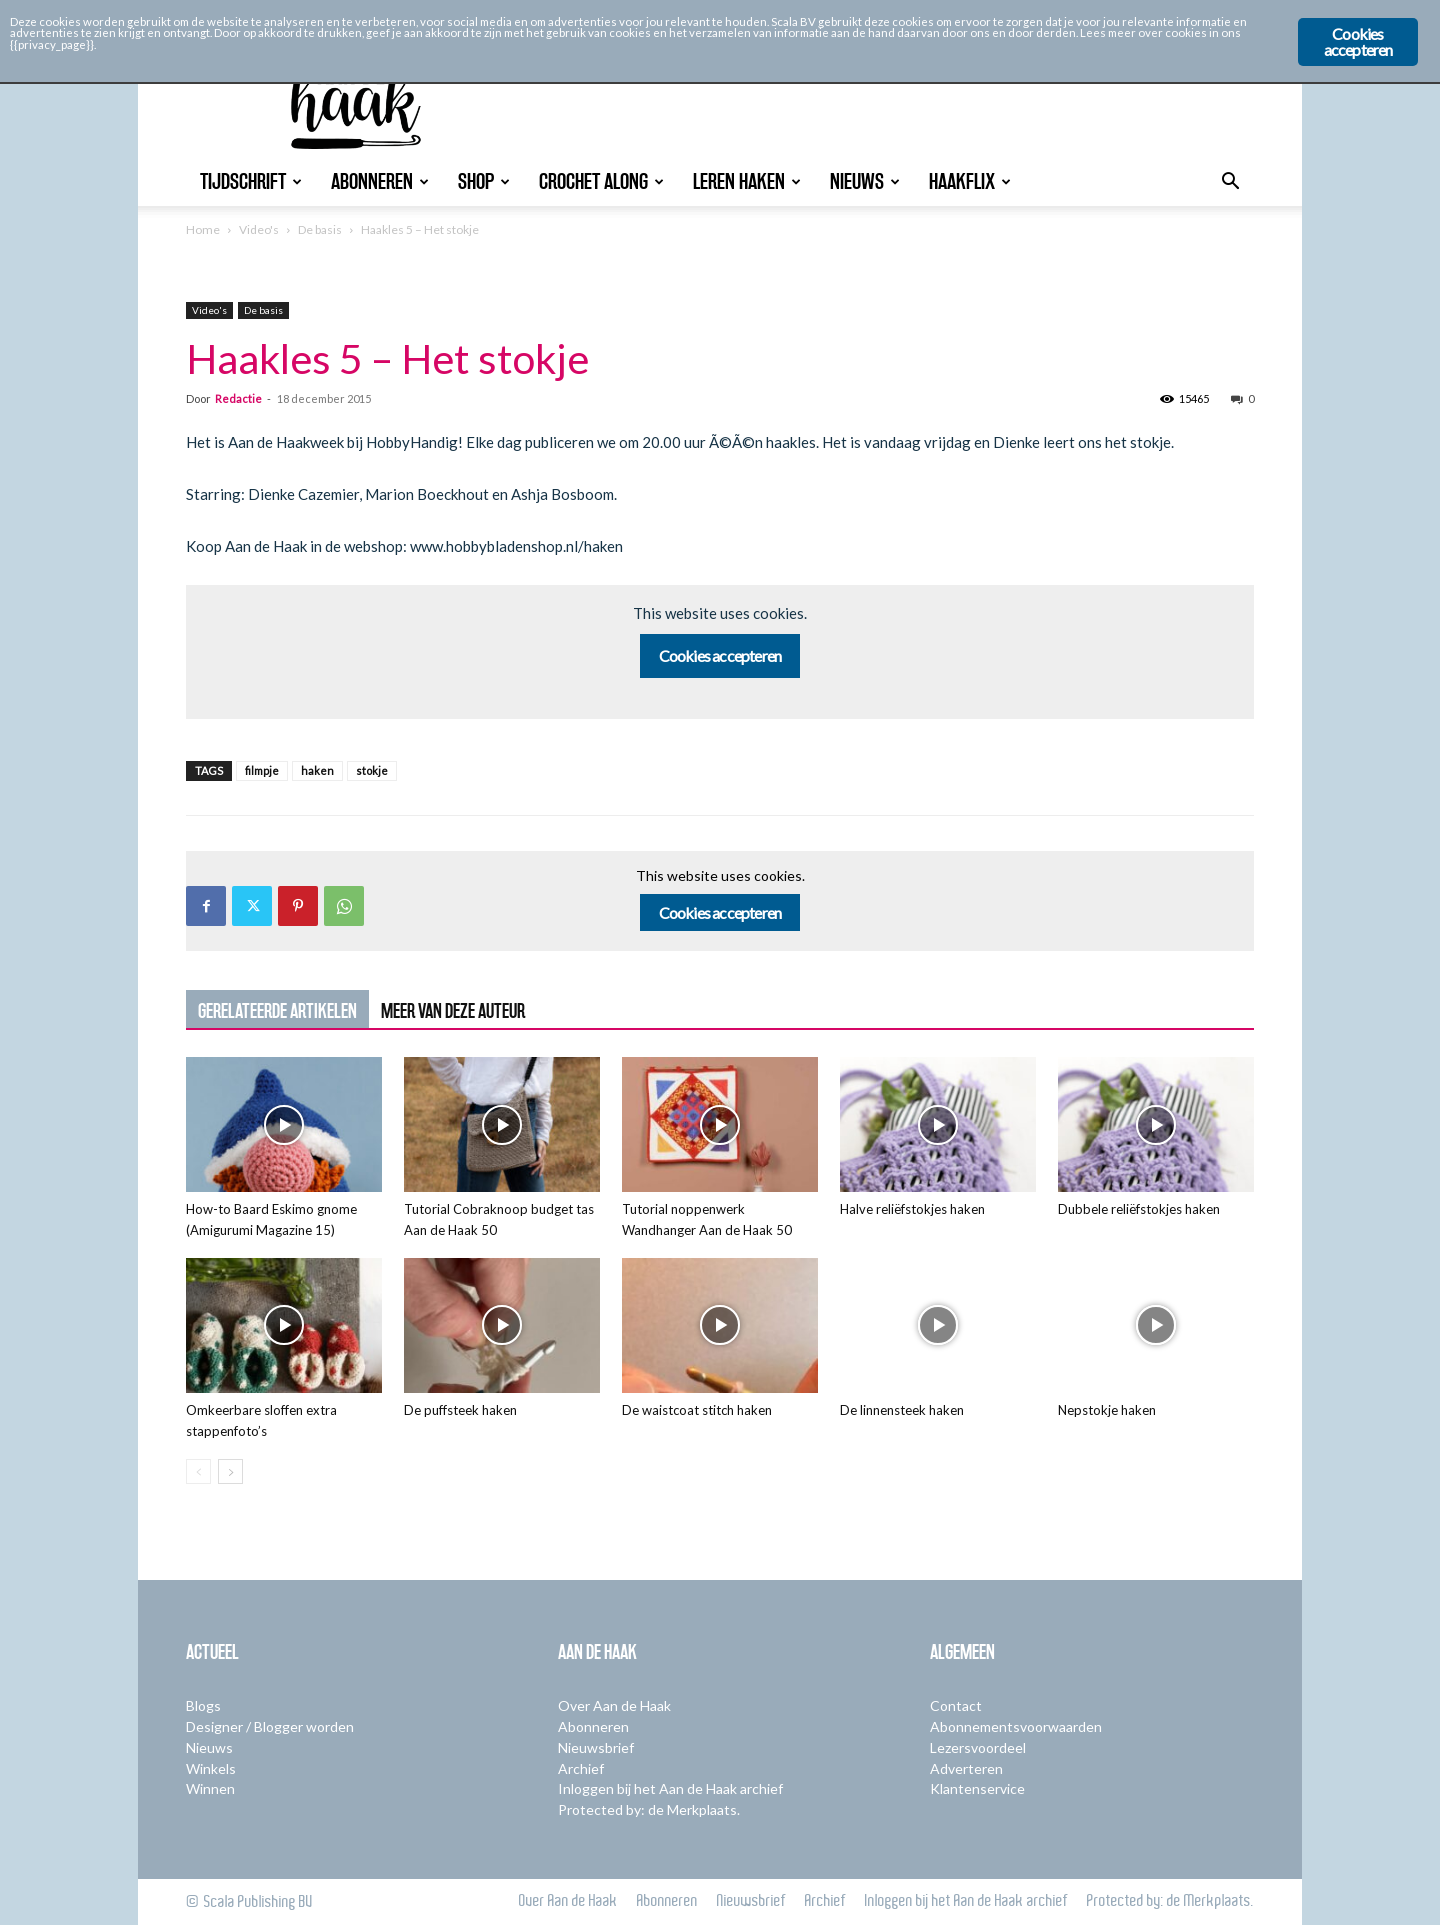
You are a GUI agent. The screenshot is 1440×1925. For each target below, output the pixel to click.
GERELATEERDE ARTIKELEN (277, 1011)
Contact (956, 1705)
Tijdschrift (251, 181)
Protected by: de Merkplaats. (649, 1809)
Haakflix (970, 181)
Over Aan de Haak (614, 1705)
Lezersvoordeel (978, 1747)
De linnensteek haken (902, 1410)
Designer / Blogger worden (270, 1726)
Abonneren (380, 181)
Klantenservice (977, 1788)
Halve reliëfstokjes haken (912, 1209)
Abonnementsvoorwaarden (1016, 1726)
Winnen (210, 1788)
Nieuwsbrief (596, 1747)
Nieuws (865, 181)
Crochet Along (601, 181)
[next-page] (230, 1471)
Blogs (203, 1705)
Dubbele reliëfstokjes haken (1139, 1209)
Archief (581, 1768)
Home (203, 229)
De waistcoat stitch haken (697, 1410)
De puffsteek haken (460, 1410)
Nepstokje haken (1107, 1410)
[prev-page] (198, 1471)
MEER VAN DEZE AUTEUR (453, 1011)
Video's (259, 229)
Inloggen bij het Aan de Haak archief (670, 1788)
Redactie (238, 398)
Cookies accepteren (720, 655)
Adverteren (966, 1768)
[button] (1230, 183)
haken (317, 770)
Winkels (211, 1768)
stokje (372, 770)
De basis (320, 229)
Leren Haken (747, 181)
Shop (484, 181)
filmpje (262, 770)
